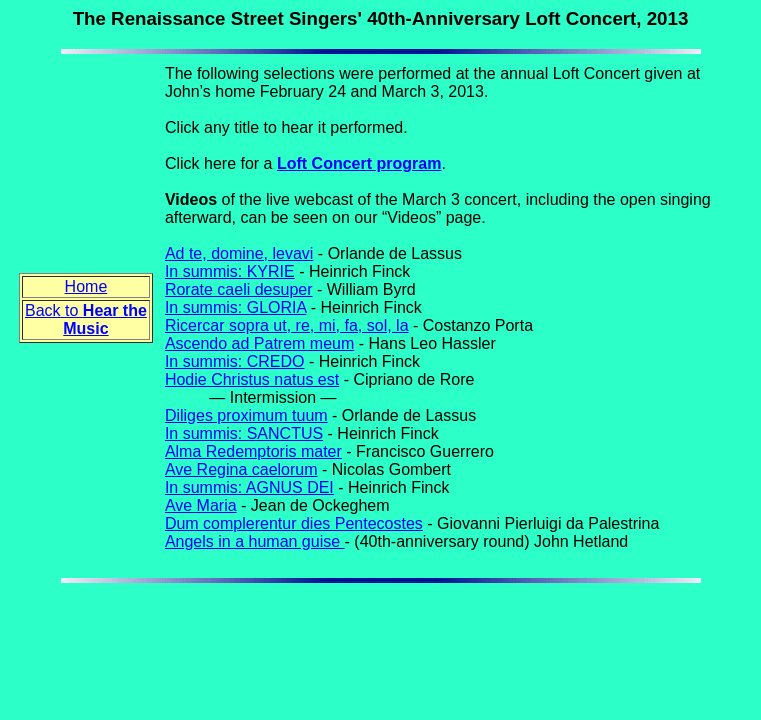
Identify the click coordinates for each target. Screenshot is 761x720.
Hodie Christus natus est (252, 379)
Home (86, 286)
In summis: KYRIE (230, 271)
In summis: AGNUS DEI (249, 487)
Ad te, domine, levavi (239, 253)
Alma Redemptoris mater (253, 451)
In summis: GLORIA (235, 307)
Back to (86, 319)
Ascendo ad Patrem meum (259, 343)
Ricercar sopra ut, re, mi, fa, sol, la (287, 325)
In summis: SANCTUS (244, 433)
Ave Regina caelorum (241, 469)
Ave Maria (201, 505)
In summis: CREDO (235, 361)
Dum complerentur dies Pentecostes (294, 523)
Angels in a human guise (255, 541)
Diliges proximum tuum (246, 415)
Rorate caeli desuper (239, 289)
